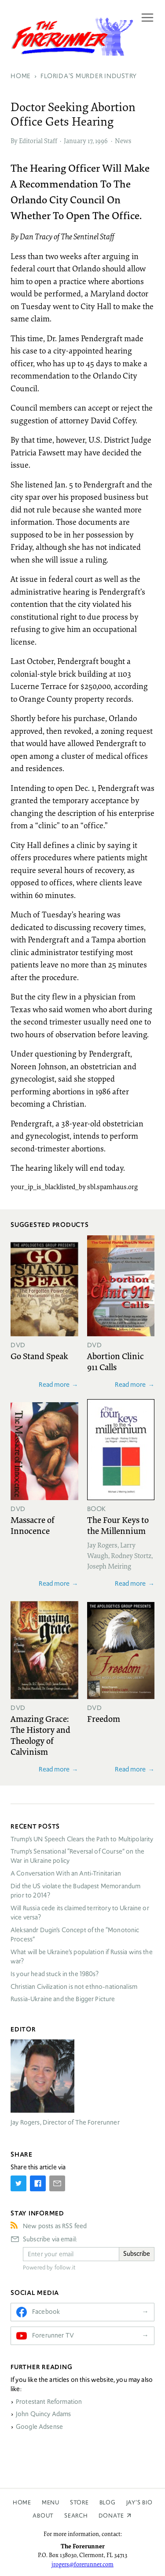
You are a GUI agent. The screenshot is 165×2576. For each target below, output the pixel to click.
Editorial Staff (38, 140)
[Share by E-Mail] (57, 2183)
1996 (101, 140)
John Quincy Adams (43, 2414)
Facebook (46, 2311)
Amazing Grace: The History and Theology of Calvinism (40, 1735)
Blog (107, 2502)
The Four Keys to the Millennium (118, 1525)
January (75, 140)
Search (76, 2515)
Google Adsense (39, 2426)
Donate (112, 2515)
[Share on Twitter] (18, 2183)
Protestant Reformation (49, 2401)
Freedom (103, 1718)
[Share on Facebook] (38, 2183)
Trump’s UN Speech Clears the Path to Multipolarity (82, 1839)
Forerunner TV (53, 2335)
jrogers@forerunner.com (82, 2564)
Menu (50, 2502)
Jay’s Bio (139, 2502)
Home (22, 2502)
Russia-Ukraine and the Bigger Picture (63, 1999)
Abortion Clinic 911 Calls (115, 1361)
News (123, 140)
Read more (54, 1384)
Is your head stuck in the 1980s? (55, 1974)
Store (79, 2502)
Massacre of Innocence (33, 1525)
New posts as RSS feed (55, 2226)
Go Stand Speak (39, 1355)
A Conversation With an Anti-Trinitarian (66, 1873)
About (43, 2515)
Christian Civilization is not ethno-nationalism (74, 1986)
